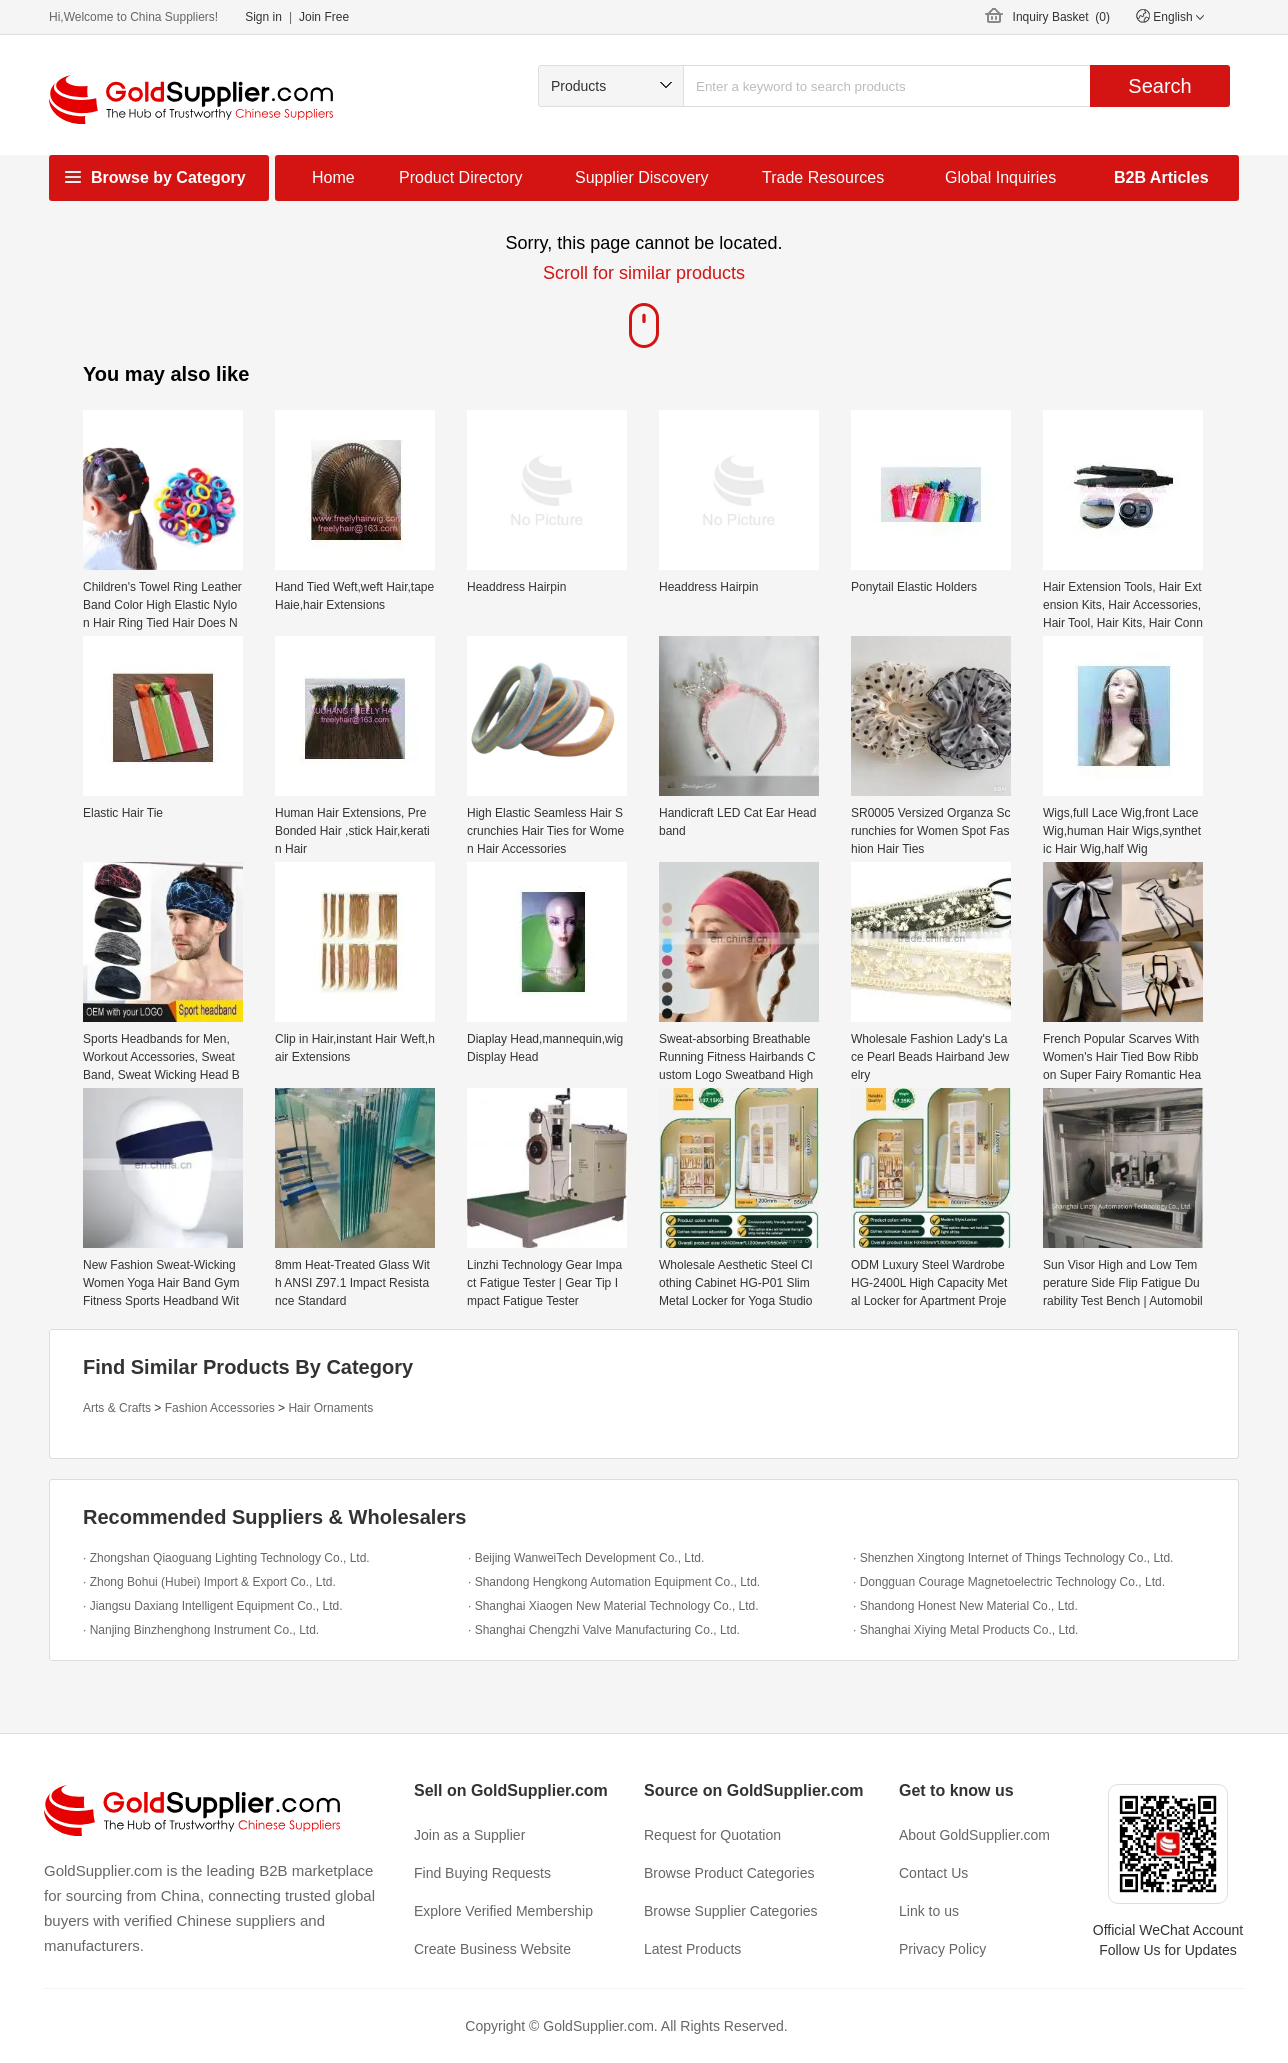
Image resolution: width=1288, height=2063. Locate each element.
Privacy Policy (942, 1949)
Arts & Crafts (117, 1408)
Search (1159, 86)
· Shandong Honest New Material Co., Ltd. (965, 1606)
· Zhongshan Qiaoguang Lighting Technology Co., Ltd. (226, 1558)
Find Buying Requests (482, 1873)
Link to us (929, 1911)
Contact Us (933, 1873)
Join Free (324, 17)
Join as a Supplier (469, 1835)
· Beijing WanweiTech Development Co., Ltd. (586, 1558)
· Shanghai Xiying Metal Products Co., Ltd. (965, 1630)
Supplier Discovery (641, 177)
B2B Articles (1161, 177)
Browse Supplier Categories (731, 1911)
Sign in (263, 17)
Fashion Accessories (220, 1408)
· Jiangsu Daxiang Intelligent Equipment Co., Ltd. (213, 1606)
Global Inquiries (1000, 177)
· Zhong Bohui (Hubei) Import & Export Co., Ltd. (209, 1582)
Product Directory (461, 177)
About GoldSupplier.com (974, 1835)
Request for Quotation (712, 1835)
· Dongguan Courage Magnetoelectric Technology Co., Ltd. (1009, 1582)
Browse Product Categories (729, 1873)
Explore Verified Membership (503, 1911)
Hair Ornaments (330, 1408)
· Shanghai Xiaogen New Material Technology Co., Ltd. (613, 1606)
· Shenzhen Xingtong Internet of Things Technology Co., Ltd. (1013, 1558)
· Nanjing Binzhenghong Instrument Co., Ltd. (201, 1630)
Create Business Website (492, 1949)
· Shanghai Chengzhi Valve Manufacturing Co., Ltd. (604, 1630)
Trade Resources (823, 177)
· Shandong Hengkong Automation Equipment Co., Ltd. (614, 1582)
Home (333, 177)
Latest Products (692, 1949)
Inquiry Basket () (1061, 17)
